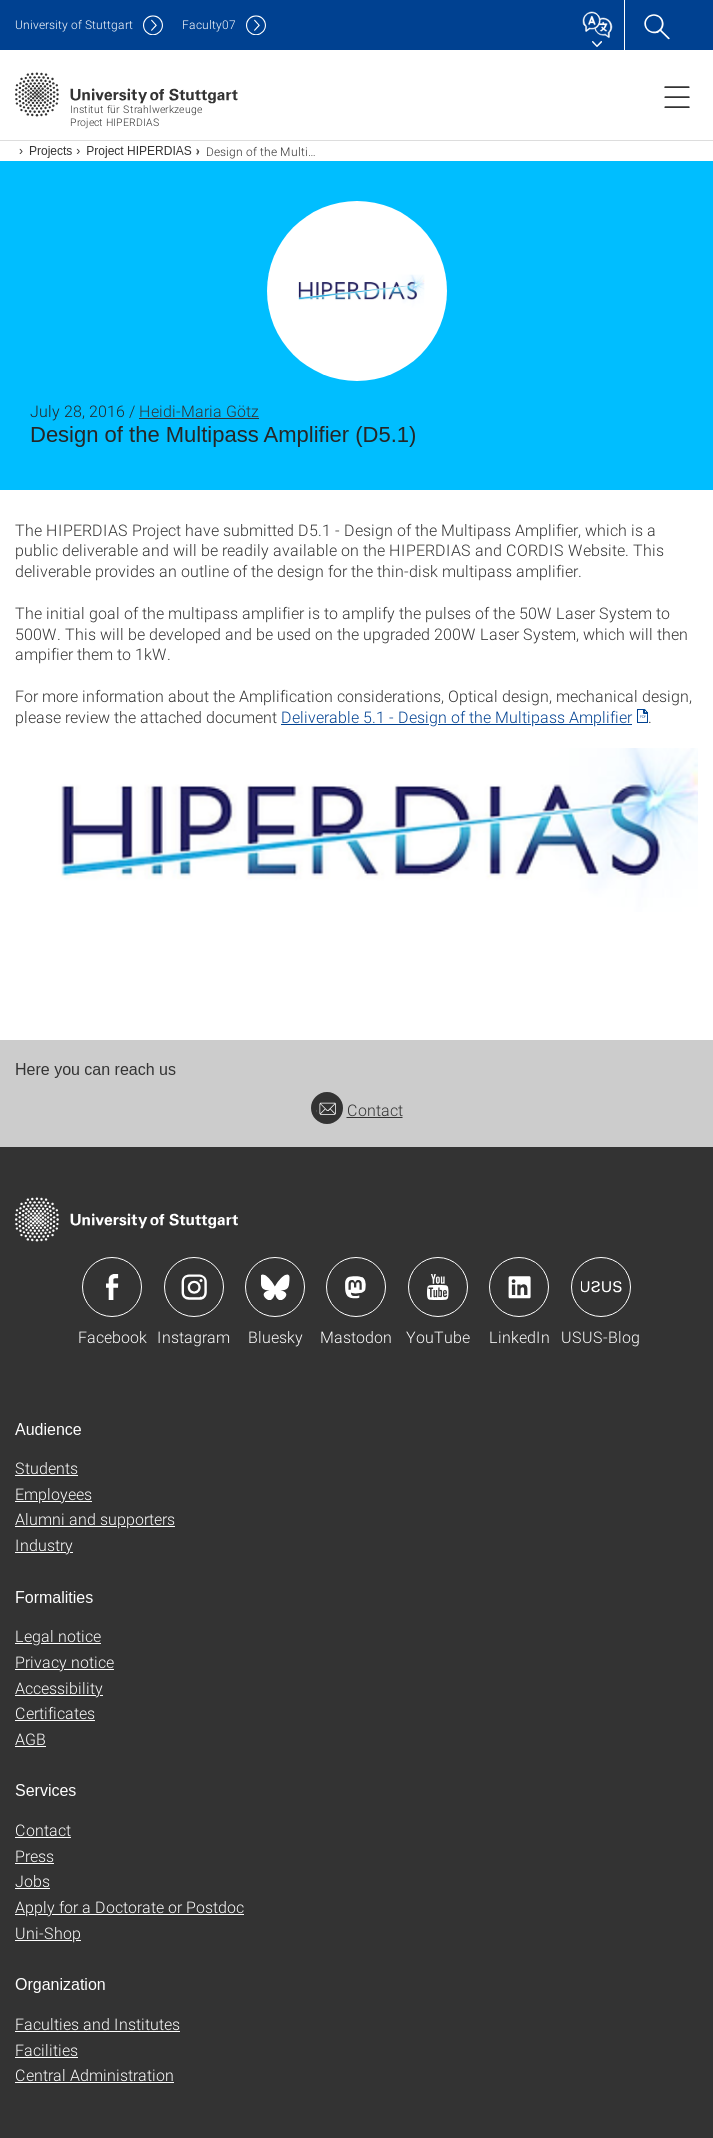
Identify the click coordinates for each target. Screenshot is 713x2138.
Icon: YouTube (438, 1287)
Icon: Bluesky (275, 1287)
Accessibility (59, 1687)
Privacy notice (64, 1661)
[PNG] (356, 829)
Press (34, 1855)
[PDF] (464, 716)
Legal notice (58, 1635)
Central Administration (94, 2074)
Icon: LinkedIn (519, 1287)
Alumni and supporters (95, 1518)
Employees (53, 1493)
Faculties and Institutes (97, 2023)
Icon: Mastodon (356, 1287)
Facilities (46, 2049)
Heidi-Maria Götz (199, 410)
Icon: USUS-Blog (601, 1287)
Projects (50, 151)
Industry (44, 1544)
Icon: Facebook (112, 1287)
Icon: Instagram (194, 1287)
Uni (74, 24)
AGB (30, 1738)
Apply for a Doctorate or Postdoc (129, 1906)
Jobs (32, 1880)
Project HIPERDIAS (138, 151)
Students (46, 1467)
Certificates (55, 1712)
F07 (209, 24)
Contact (357, 1109)
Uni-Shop (48, 1932)
